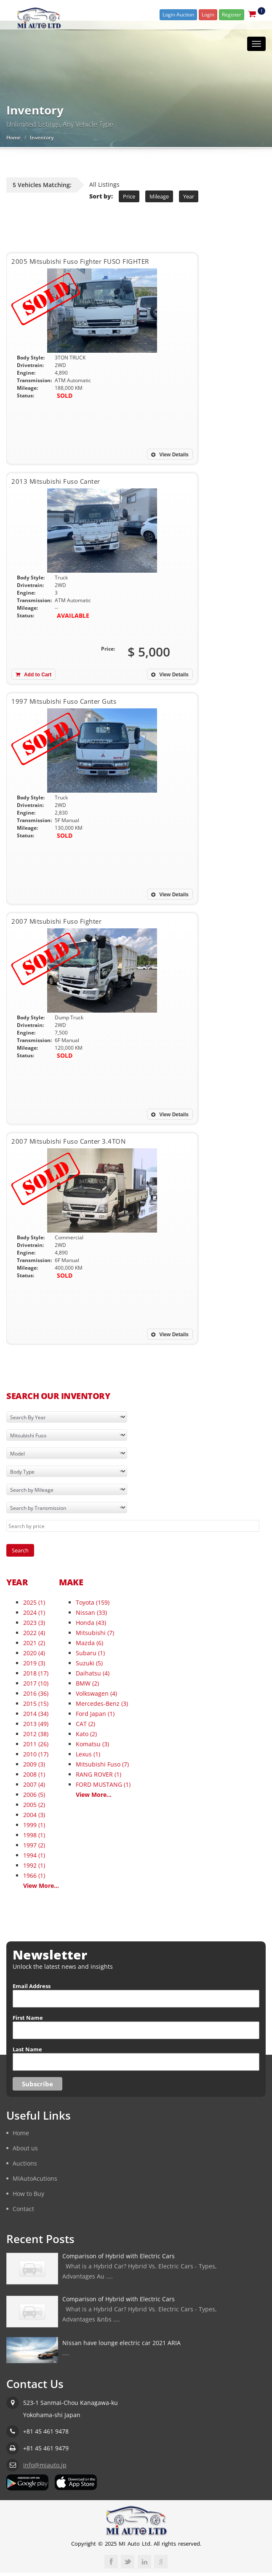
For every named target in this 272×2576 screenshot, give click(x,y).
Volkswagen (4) (96, 1693)
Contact (23, 2209)
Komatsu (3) (92, 1744)
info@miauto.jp (45, 2465)
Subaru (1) (90, 1653)
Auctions (25, 2163)
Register (231, 14)
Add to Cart (33, 675)
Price (129, 196)
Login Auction (178, 14)
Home (13, 137)
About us (25, 2148)
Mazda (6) (89, 1643)
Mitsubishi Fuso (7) (102, 1764)
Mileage (159, 196)
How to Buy (28, 2194)
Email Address (32, 1986)
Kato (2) (86, 1734)
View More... (41, 1886)
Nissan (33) (91, 1612)
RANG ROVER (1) (98, 1774)
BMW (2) (87, 1683)
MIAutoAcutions (35, 2178)
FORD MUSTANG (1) (103, 1784)
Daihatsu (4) (92, 1673)
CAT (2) (85, 1724)
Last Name (27, 2049)
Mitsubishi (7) (95, 1633)
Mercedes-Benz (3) (102, 1703)
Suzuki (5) (89, 1663)
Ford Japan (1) (95, 1714)
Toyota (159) (92, 1602)
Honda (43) (91, 1623)
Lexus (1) (88, 1754)
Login (208, 14)
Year (188, 196)
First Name (28, 2017)
